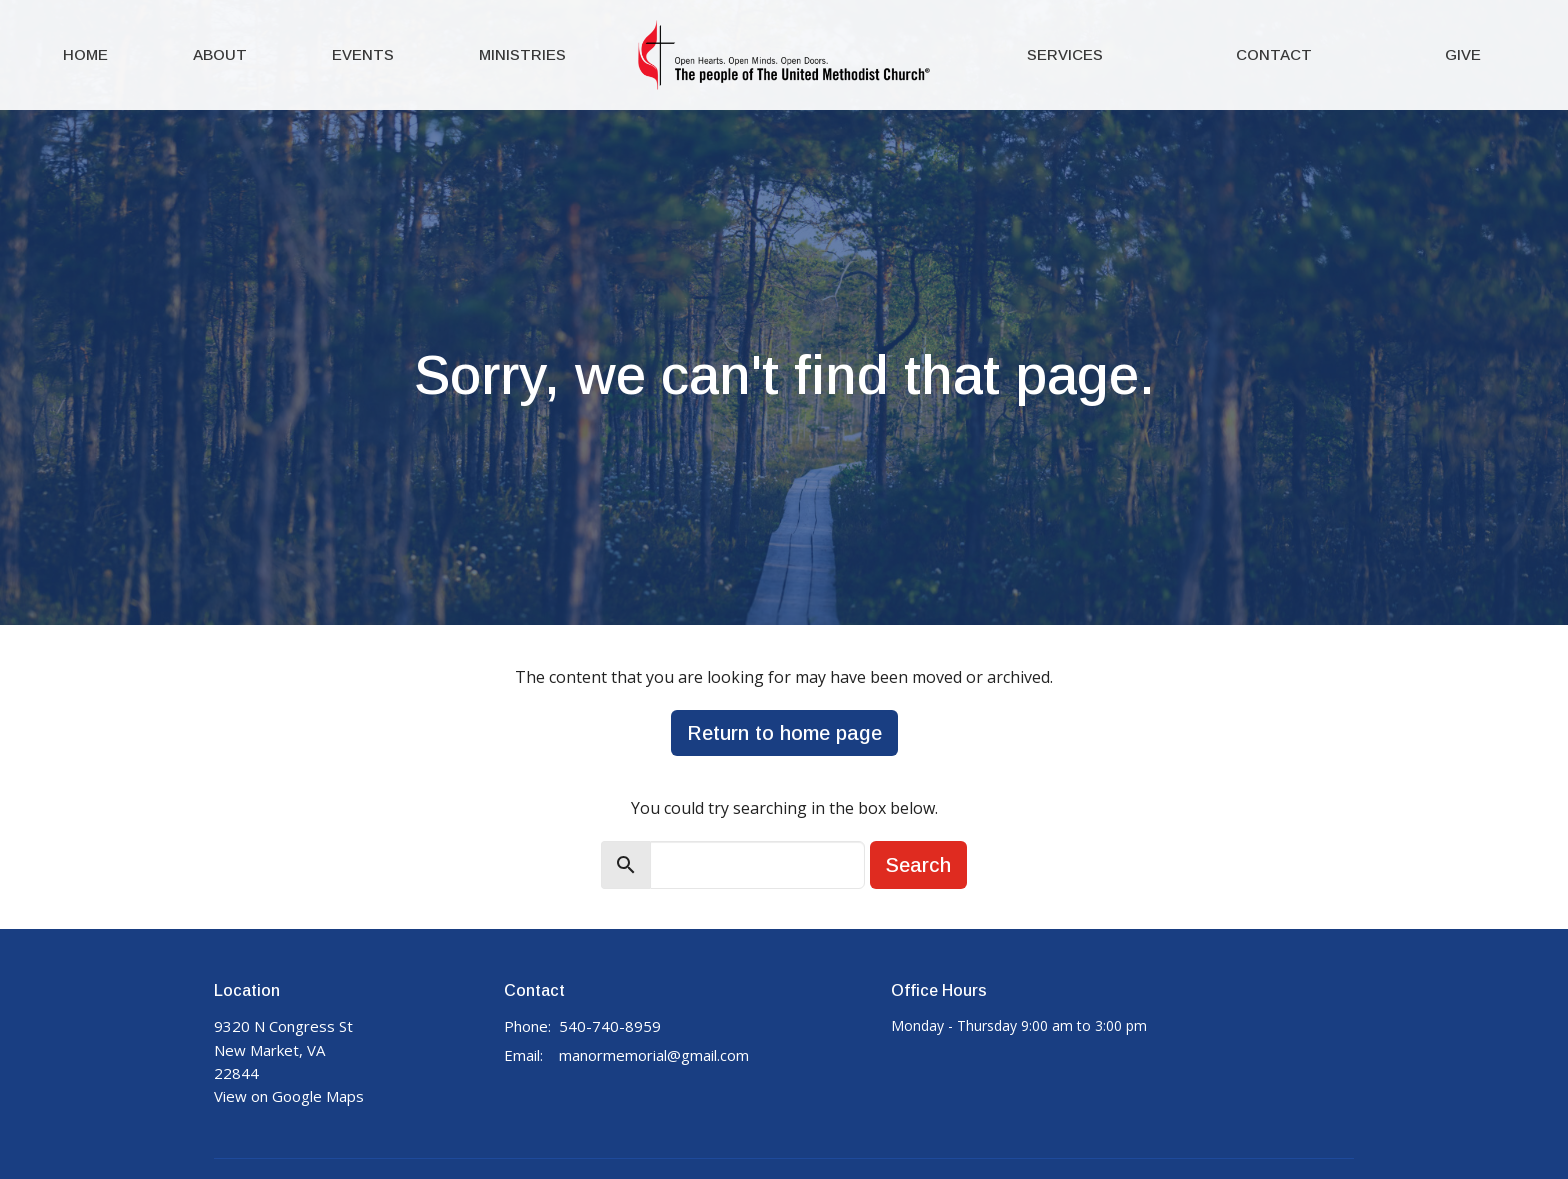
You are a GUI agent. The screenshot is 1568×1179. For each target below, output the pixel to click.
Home (85, 54)
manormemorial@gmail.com (654, 1055)
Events (363, 54)
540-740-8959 (610, 1026)
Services (1065, 54)
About (220, 54)
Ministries (522, 54)
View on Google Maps (289, 1096)
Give (1463, 54)
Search (918, 865)
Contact (1274, 54)
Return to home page (784, 733)
